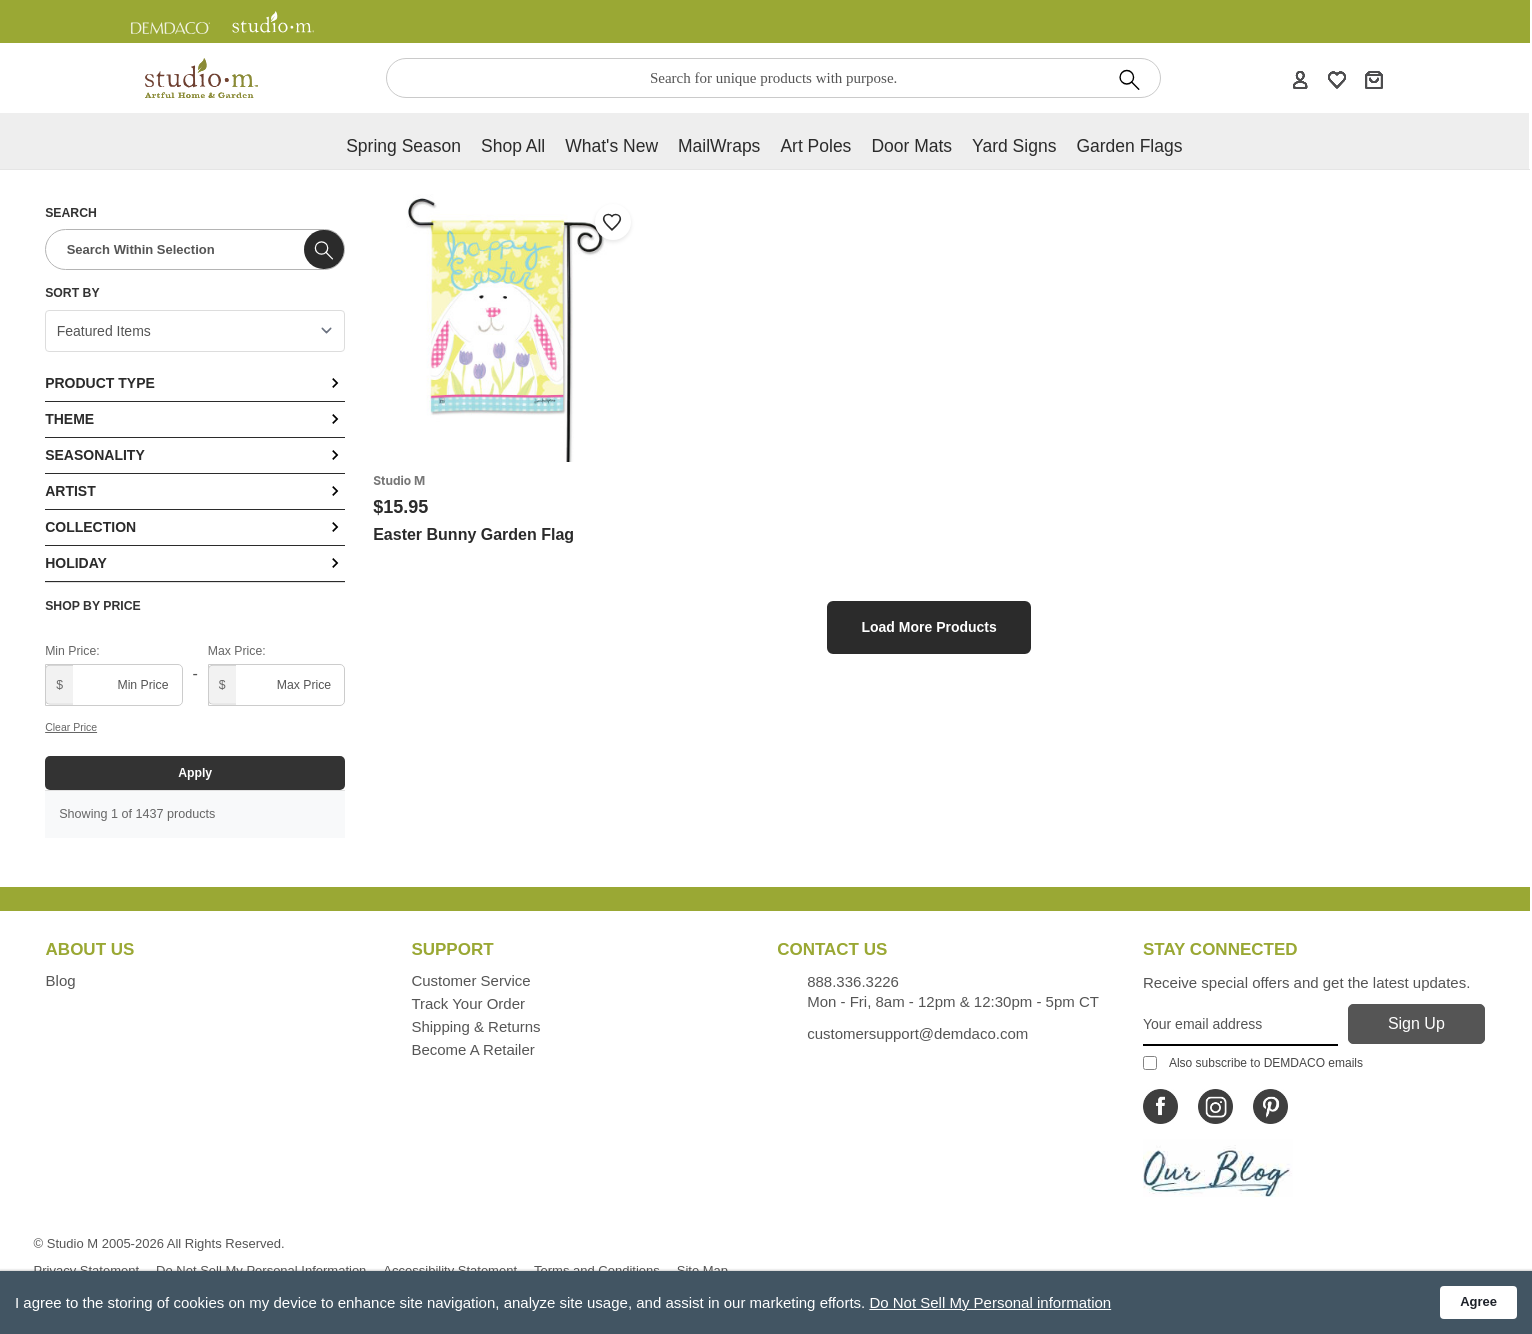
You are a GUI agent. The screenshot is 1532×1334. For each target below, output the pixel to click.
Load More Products (928, 627)
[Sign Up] (1416, 1024)
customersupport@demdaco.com (917, 1033)
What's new (611, 146)
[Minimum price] (113, 685)
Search (71, 213)
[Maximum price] (276, 685)
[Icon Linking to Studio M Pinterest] (1270, 1106)
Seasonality (195, 455)
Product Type (195, 383)
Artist (195, 491)
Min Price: (72, 651)
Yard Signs (1014, 146)
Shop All (513, 146)
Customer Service (470, 980)
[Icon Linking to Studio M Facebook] (1160, 1106)
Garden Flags (1129, 146)
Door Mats (911, 146)
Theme (195, 419)
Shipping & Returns (475, 1026)
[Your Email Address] (1240, 1025)
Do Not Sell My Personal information (990, 1302)
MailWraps (719, 146)
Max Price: (237, 651)
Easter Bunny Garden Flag (473, 534)
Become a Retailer (472, 1049)
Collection (195, 527)
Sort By (72, 293)
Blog (61, 980)
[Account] (1300, 79)
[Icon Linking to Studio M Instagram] (1215, 1106)
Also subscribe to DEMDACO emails (1253, 1063)
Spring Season (403, 146)
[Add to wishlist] (613, 222)
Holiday (195, 563)
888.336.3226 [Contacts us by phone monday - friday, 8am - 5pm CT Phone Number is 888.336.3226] (853, 981)
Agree (1478, 1301)
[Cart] (1374, 79)
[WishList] (1337, 79)
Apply (195, 773)
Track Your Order (468, 1003)
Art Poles (815, 146)
